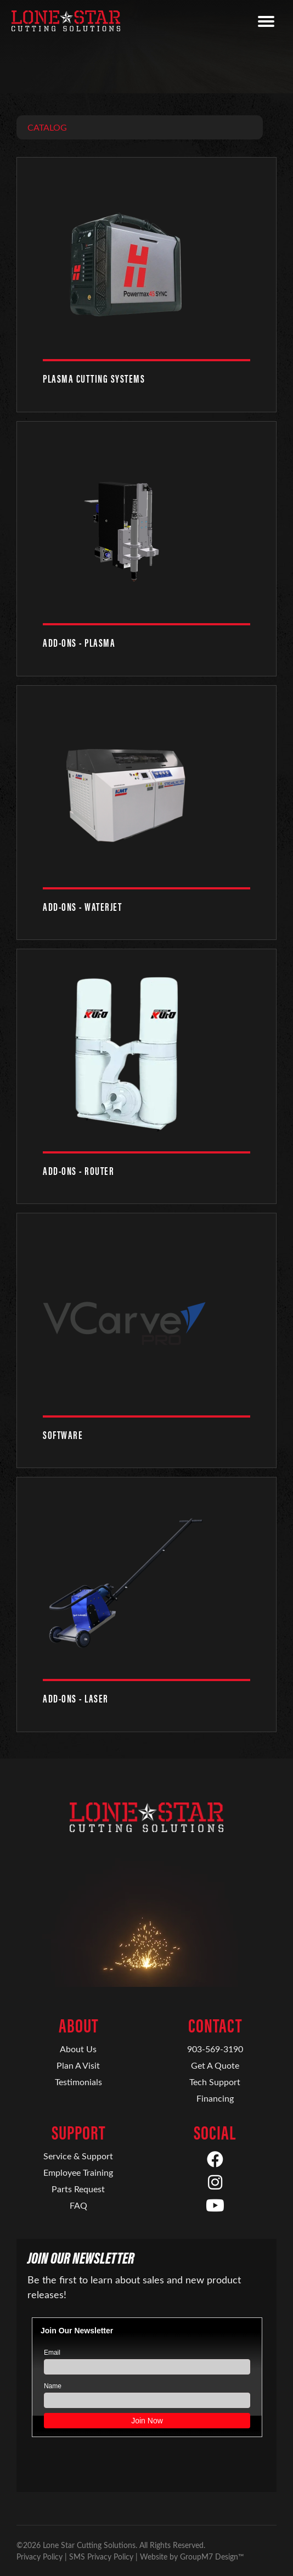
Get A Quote (215, 2065)
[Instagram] (215, 2183)
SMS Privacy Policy (101, 2556)
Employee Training (78, 2172)
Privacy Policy (39, 2556)
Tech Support (214, 2081)
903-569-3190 (215, 2048)
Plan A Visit (78, 2065)
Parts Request (78, 2188)
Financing (215, 2098)
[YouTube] (215, 2206)
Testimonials (78, 2081)
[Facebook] (215, 2160)
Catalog (47, 127)
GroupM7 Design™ (212, 2556)
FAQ (78, 2205)
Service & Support (78, 2155)
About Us (78, 2048)
